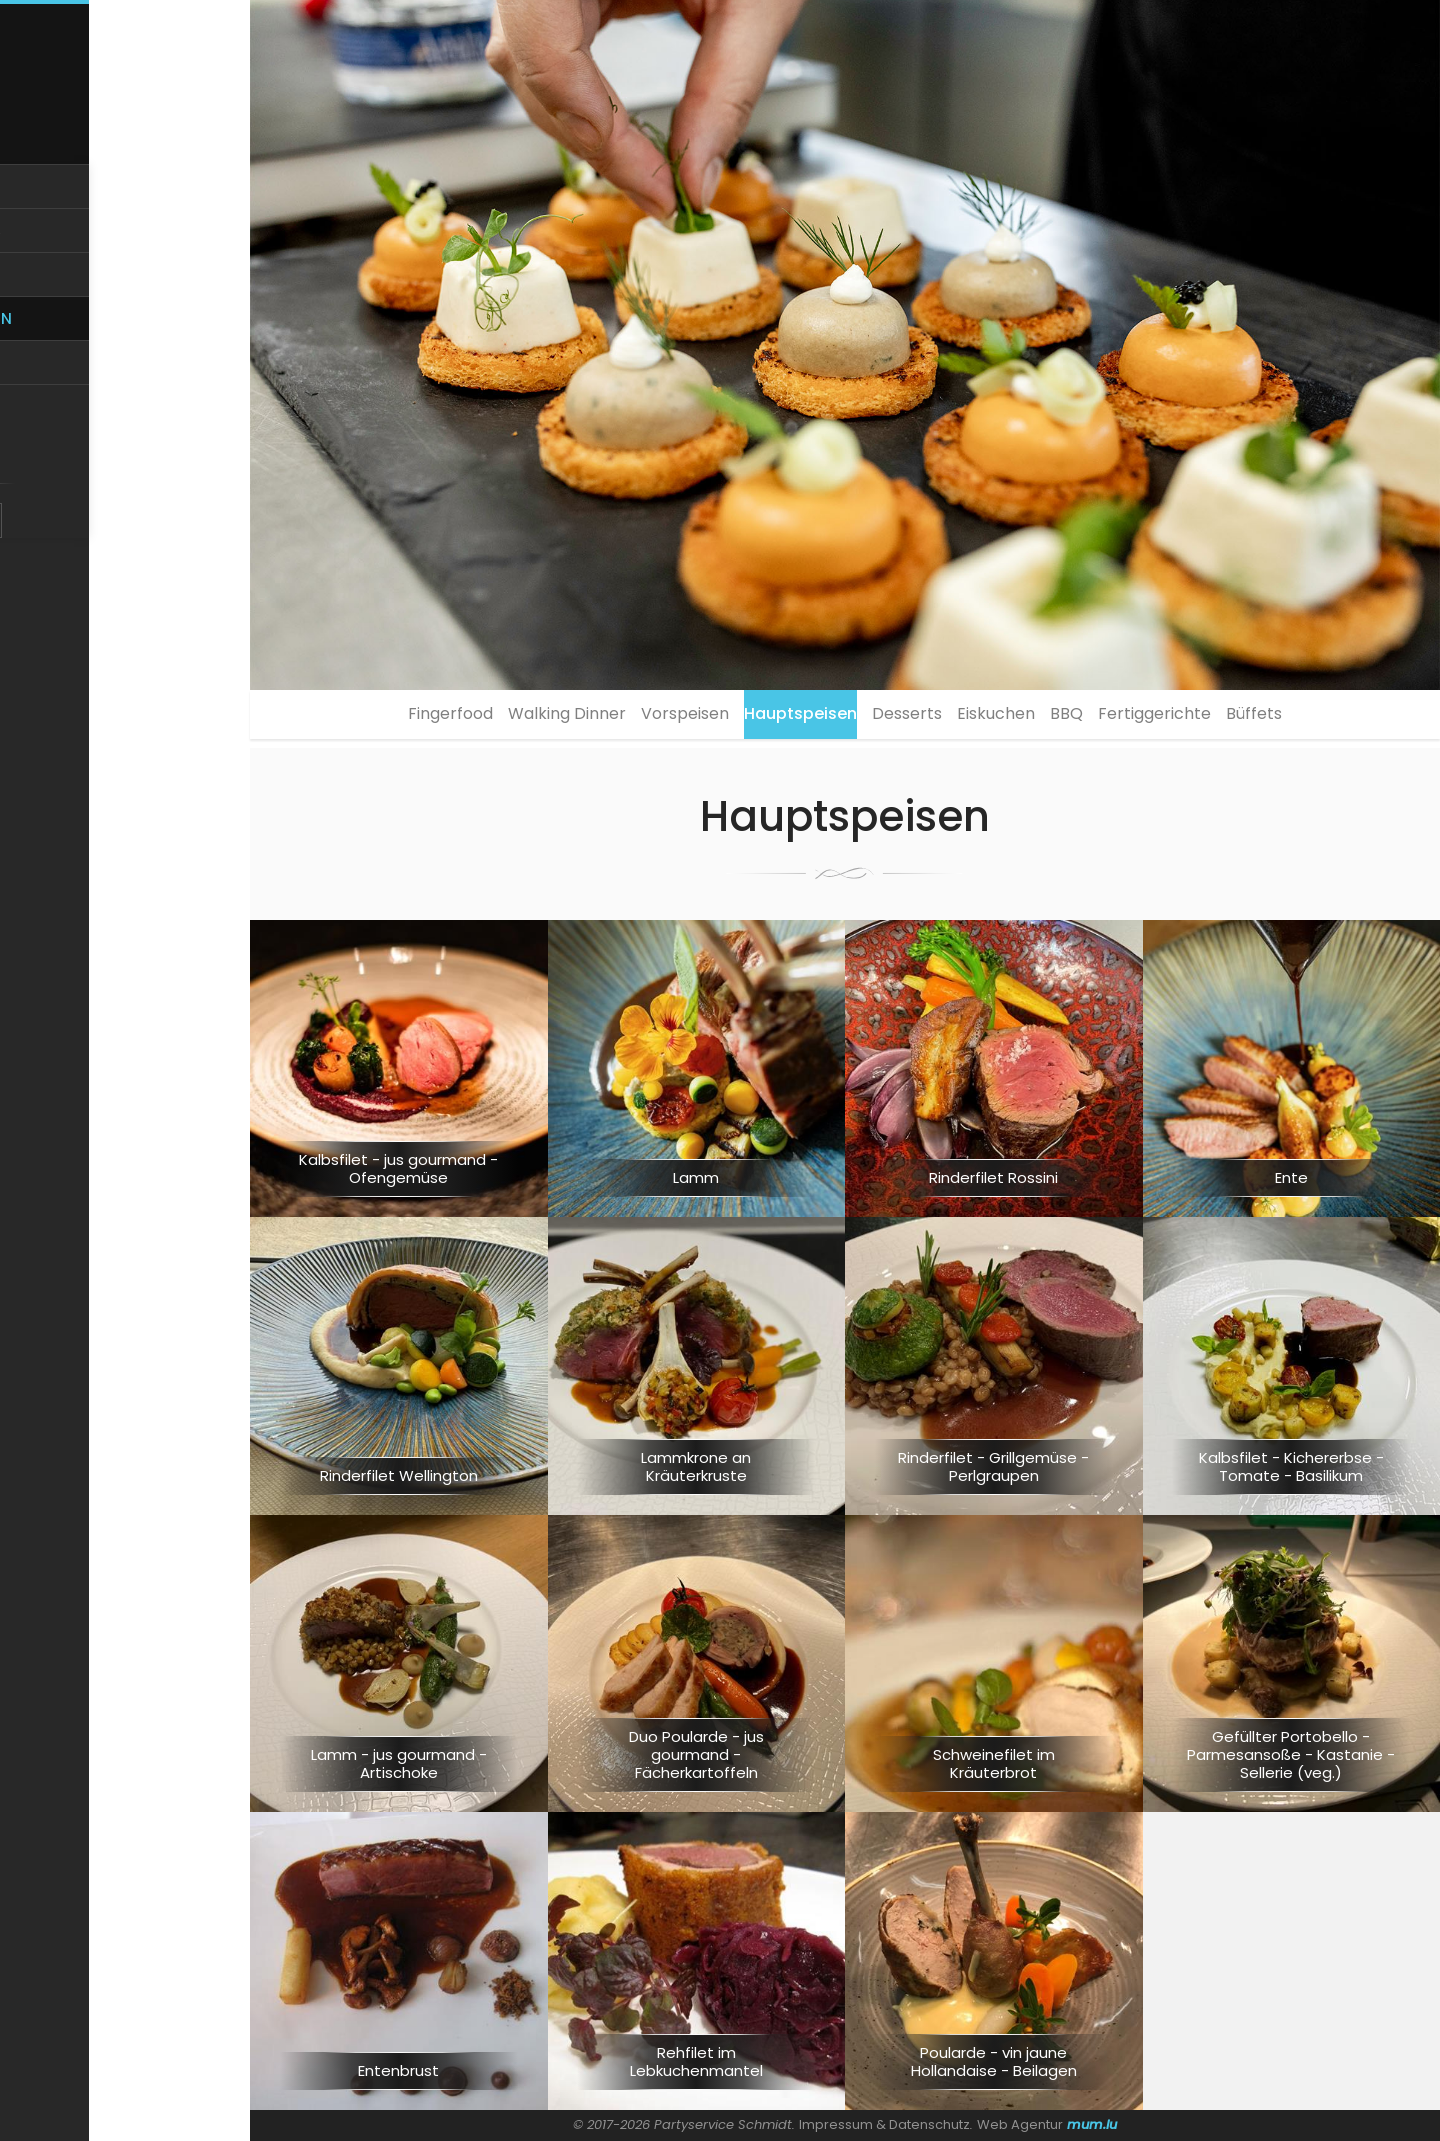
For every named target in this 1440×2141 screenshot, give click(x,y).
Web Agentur (1021, 2124)
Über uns (125, 258)
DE (110, 517)
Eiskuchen (1016, 718)
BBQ (1106, 718)
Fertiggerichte (1214, 718)
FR (140, 517)
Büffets (1334, 718)
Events (125, 407)
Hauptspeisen (780, 718)
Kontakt (125, 457)
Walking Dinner (507, 718)
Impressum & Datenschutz (885, 2124)
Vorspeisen (645, 718)
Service (125, 308)
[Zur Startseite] (125, 92)
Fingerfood (370, 718)
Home (125, 208)
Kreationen (125, 357)
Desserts (907, 718)
